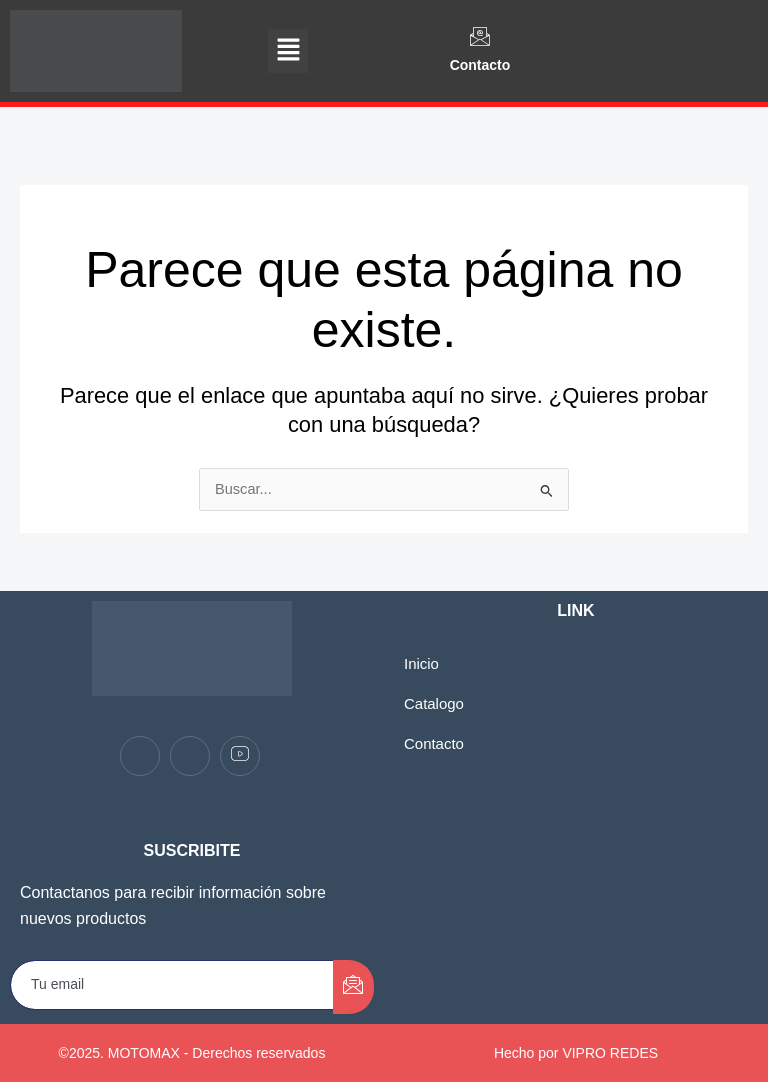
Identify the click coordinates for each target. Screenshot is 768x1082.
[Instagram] (190, 756)
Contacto (480, 65)
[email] (172, 985)
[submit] (353, 987)
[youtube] (240, 756)
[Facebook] (140, 756)
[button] (288, 51)
